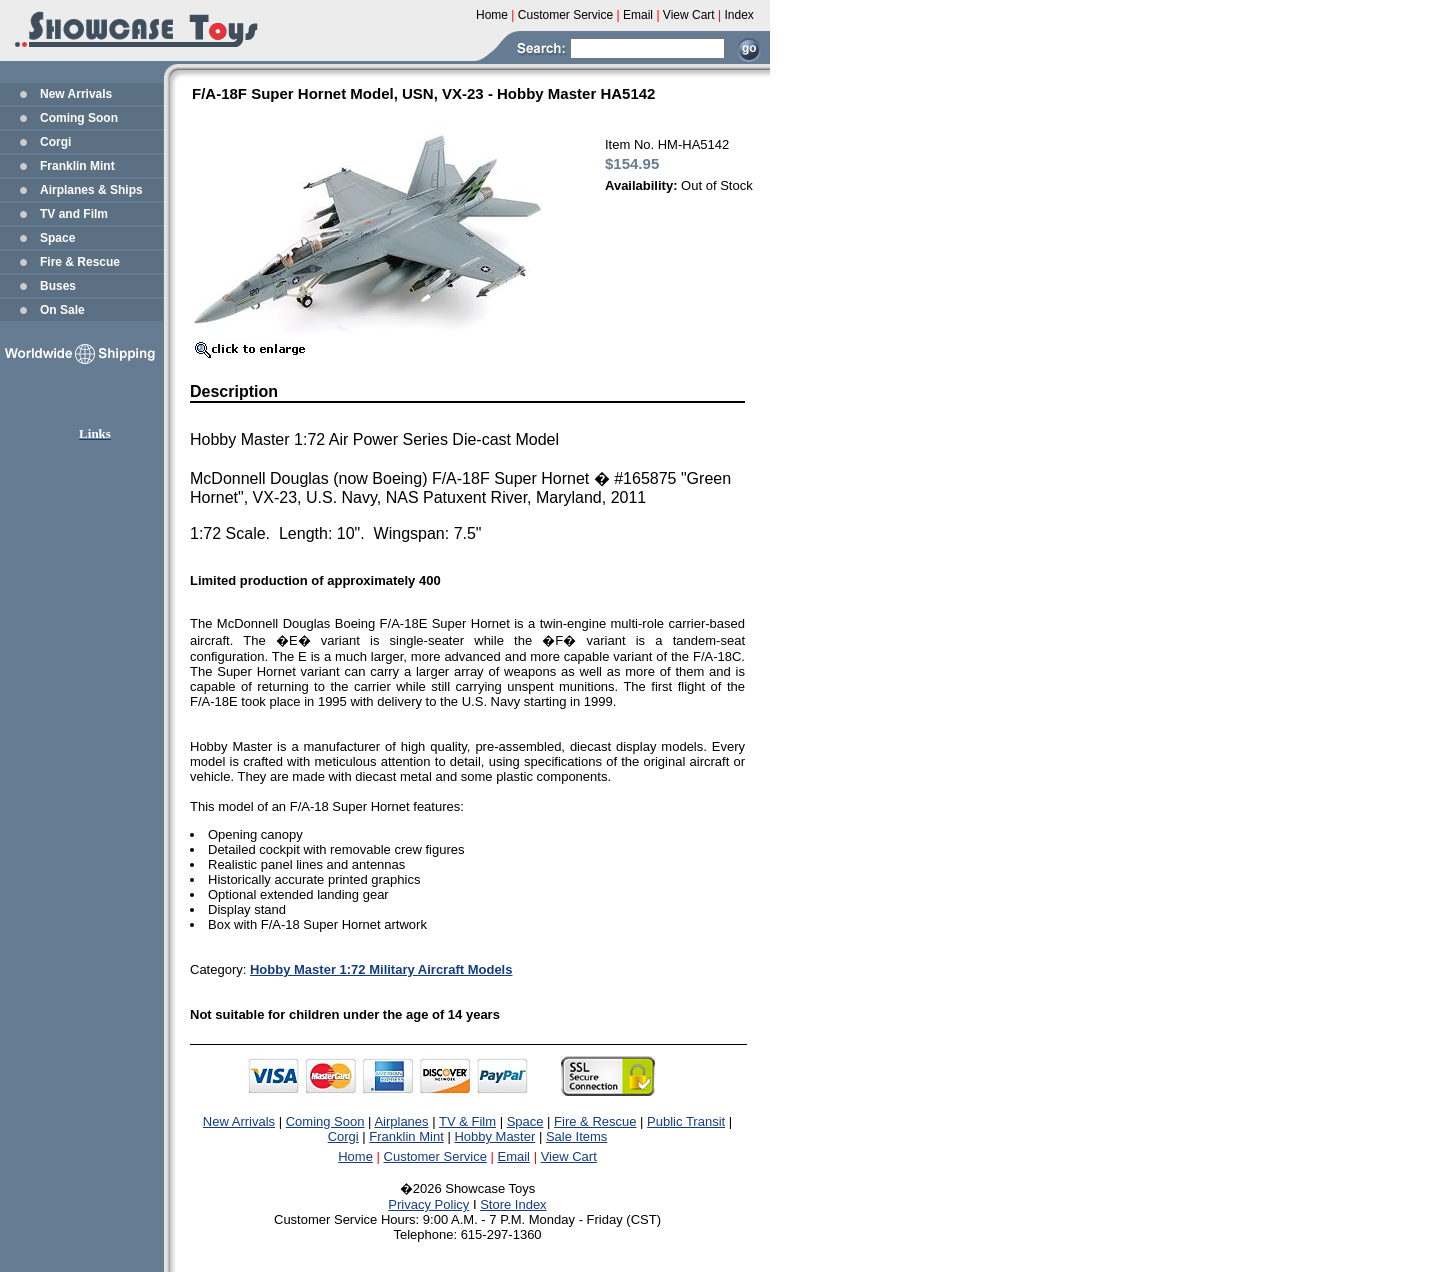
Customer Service (435, 1156)
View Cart (569, 1156)
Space (57, 238)
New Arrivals (76, 94)
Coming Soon (79, 118)
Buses (58, 286)
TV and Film (74, 214)
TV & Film (467, 1121)
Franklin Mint (77, 166)
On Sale (62, 310)
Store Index (513, 1204)
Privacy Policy (428, 1204)
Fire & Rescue (80, 262)
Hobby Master (494, 1136)
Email (514, 1156)
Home (355, 1156)
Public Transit (686, 1121)
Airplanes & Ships (91, 190)
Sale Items (576, 1136)
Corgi (55, 142)
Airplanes (401, 1121)
